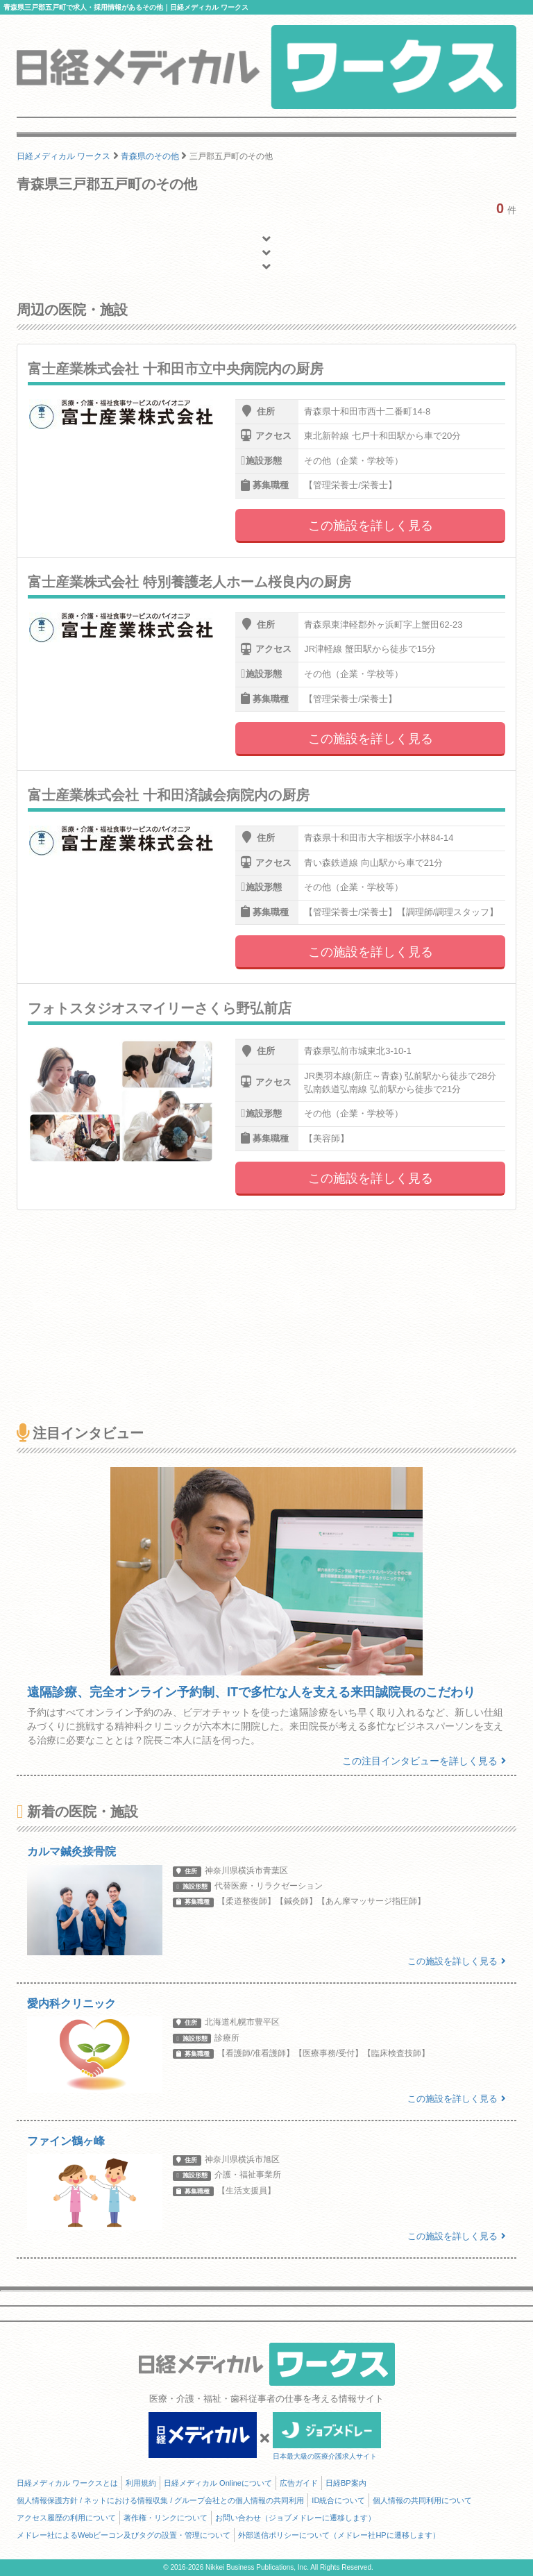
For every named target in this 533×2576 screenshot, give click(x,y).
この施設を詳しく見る (370, 526)
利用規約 (141, 2483)
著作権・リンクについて (166, 2518)
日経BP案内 (345, 2483)
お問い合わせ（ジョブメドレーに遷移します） (295, 2518)
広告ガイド (299, 2483)
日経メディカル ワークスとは (67, 2483)
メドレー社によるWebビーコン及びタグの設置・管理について (123, 2535)
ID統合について (338, 2500)
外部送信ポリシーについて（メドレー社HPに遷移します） (338, 2535)
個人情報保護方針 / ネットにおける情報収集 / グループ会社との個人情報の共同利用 (160, 2500)
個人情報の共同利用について (422, 2500)
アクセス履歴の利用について (66, 2518)
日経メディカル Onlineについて (218, 2483)
